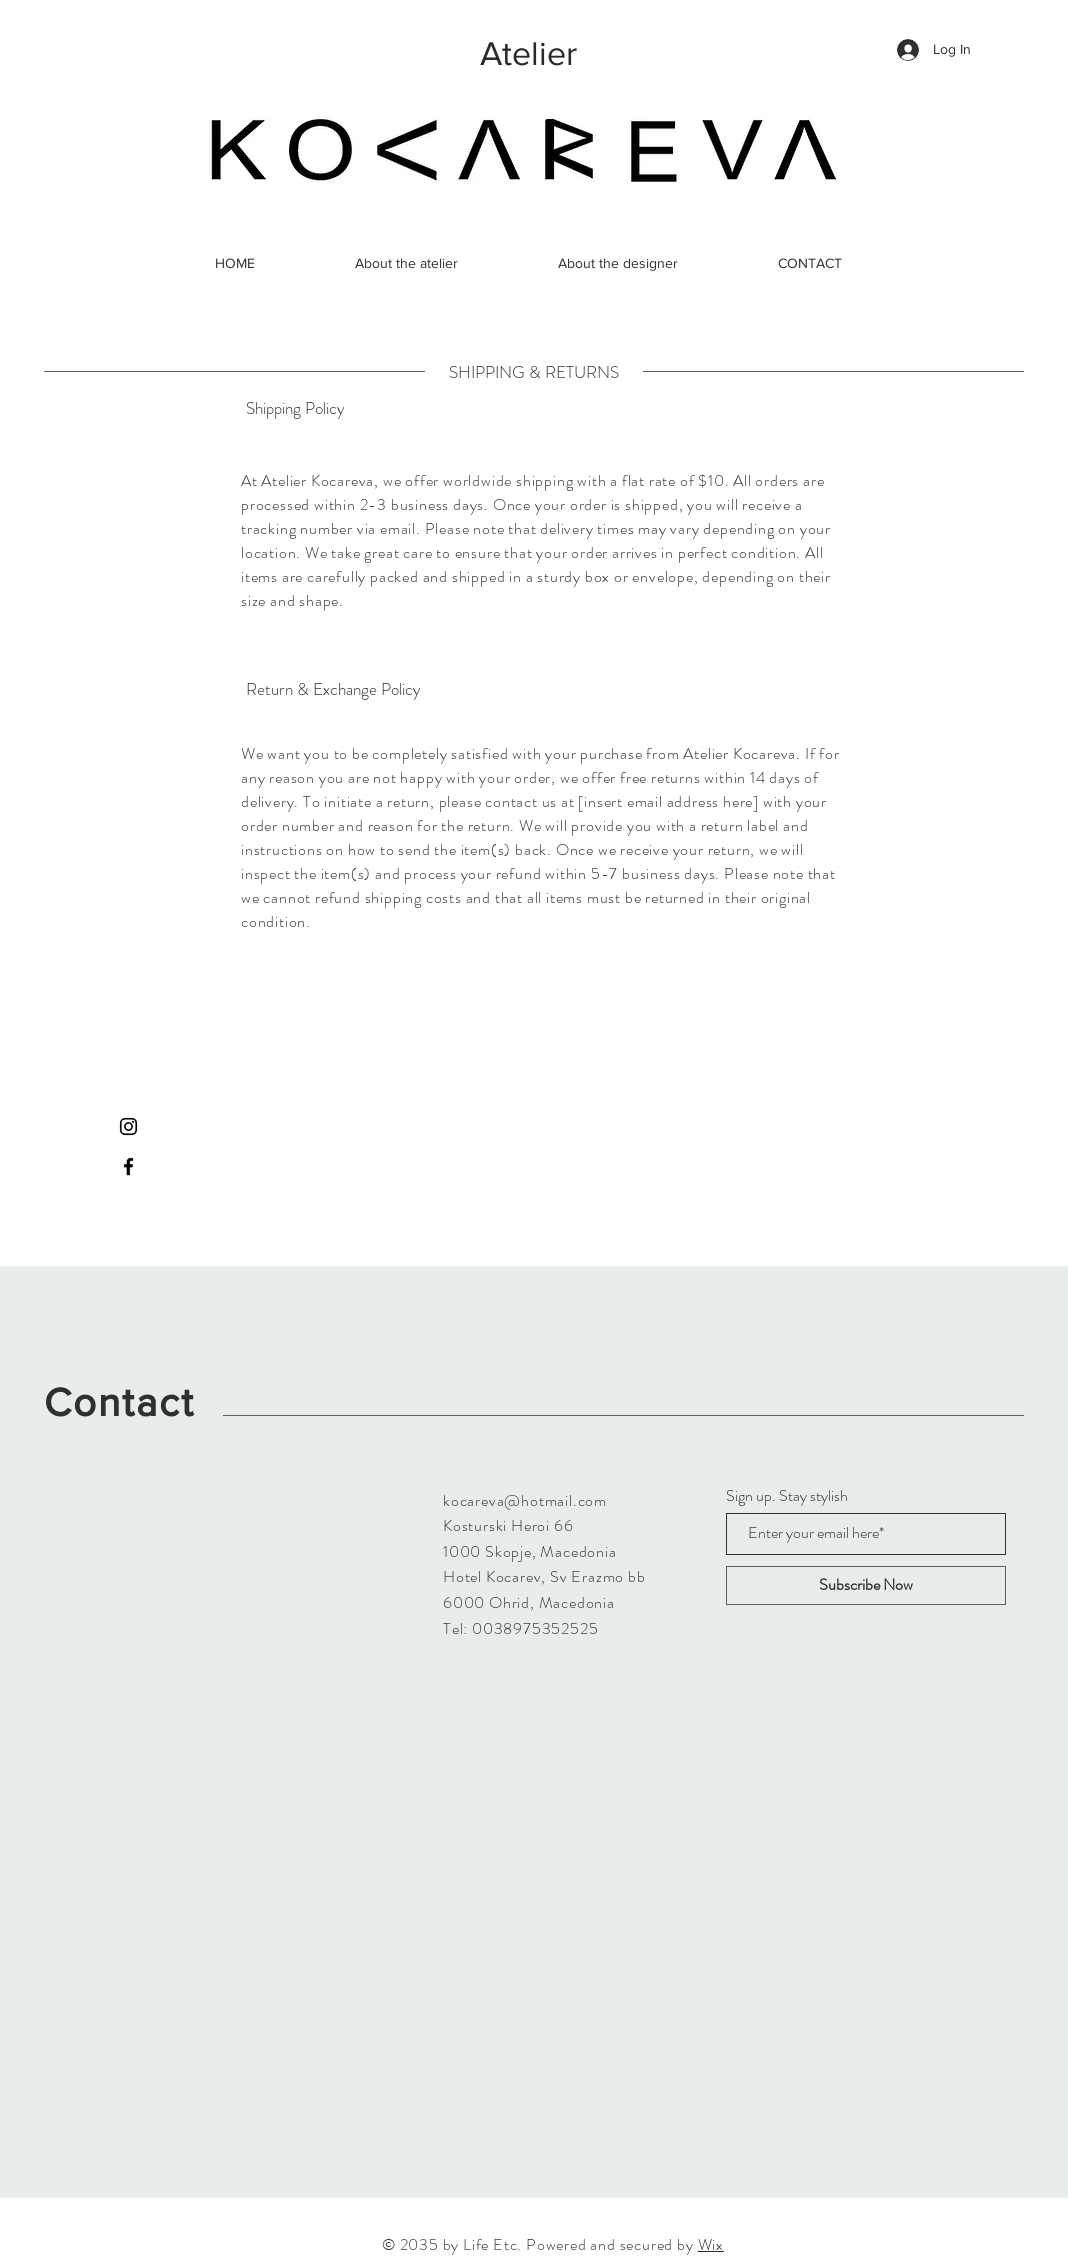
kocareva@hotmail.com (525, 1500)
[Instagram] (128, 1126)
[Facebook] (128, 1166)
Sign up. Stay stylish (787, 1496)
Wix (711, 2244)
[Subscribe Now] (866, 1585)
